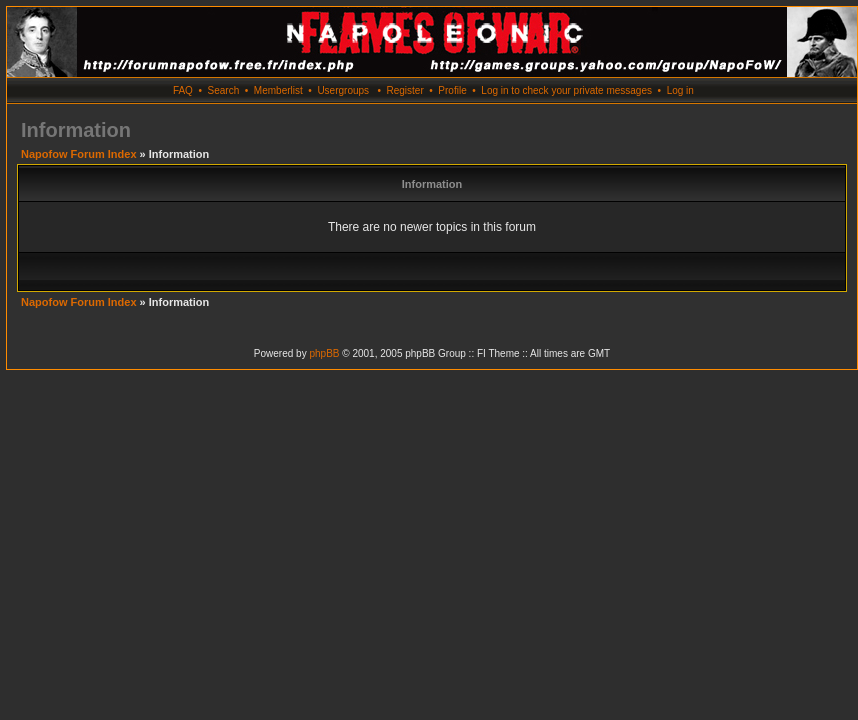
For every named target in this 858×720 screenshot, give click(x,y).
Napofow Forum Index (79, 154)
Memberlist (278, 90)
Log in (680, 90)
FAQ (183, 90)
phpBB (324, 353)
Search (224, 90)
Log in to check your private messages (566, 90)
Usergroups (343, 90)
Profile (452, 90)
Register (404, 90)
